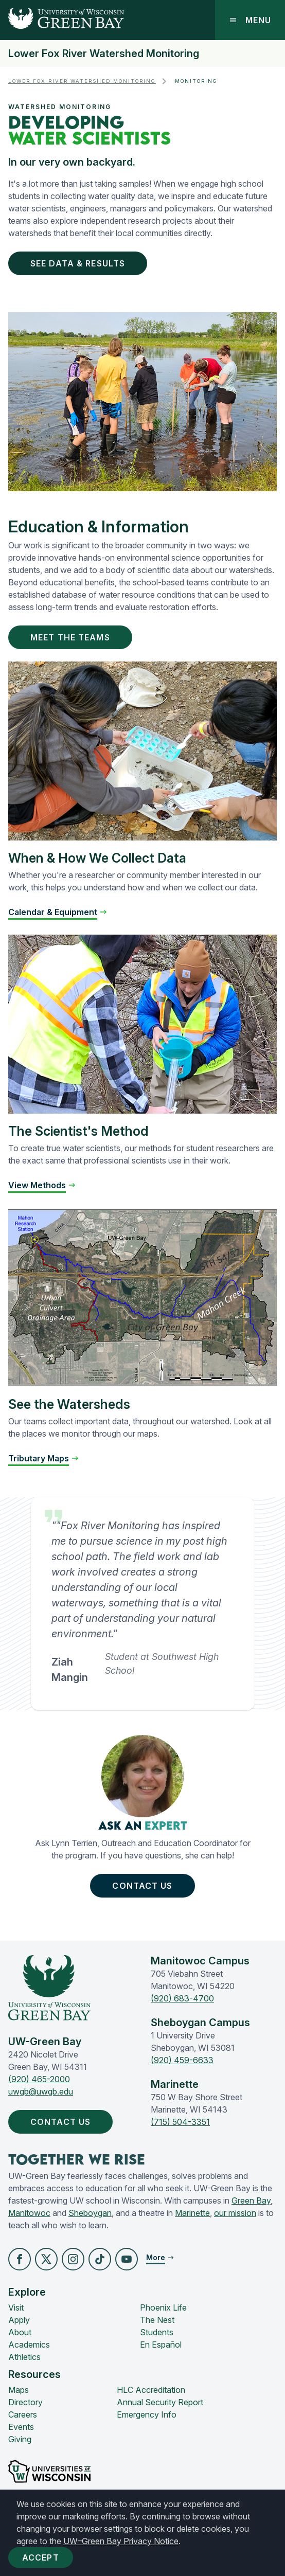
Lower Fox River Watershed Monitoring (103, 53)
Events (21, 2427)
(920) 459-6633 (182, 2060)
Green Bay (251, 2200)
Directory (25, 2402)
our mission (235, 2213)
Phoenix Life (163, 2307)
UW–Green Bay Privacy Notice (121, 2541)
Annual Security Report (160, 2402)
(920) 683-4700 (182, 1998)
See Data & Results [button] (79, 263)
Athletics (24, 2357)
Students (156, 2332)
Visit (16, 2307)
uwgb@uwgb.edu (40, 2091)
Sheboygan (90, 2213)
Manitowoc (29, 2213)
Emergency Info (146, 2414)
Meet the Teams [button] (72, 637)
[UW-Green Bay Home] (62, 20)
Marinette (192, 2213)
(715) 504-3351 (180, 2122)
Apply (19, 2320)
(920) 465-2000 (39, 2079)
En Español (161, 2344)
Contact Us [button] (144, 1886)
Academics (29, 2344)
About (19, 2332)
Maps (18, 2390)
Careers (22, 2414)
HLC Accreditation (151, 2390)
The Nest (157, 2320)
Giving (19, 2439)
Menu (250, 20)
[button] (19, 2259)
